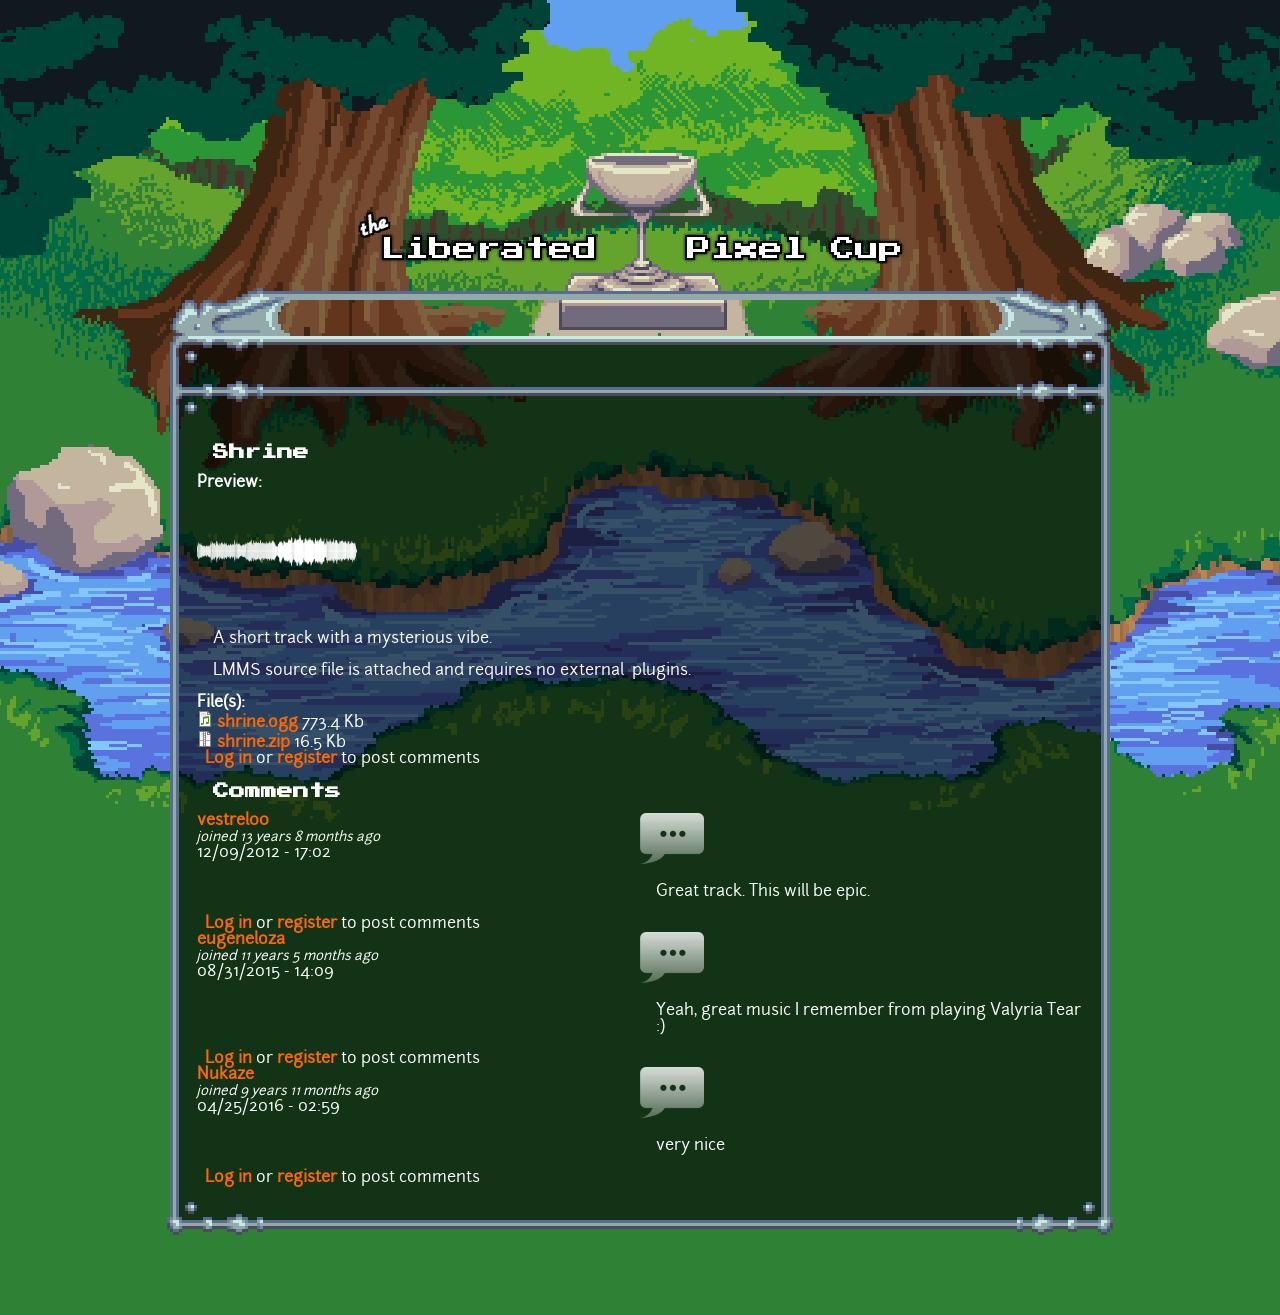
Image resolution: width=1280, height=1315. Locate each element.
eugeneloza (241, 940)
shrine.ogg (257, 723)
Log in (228, 759)
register (307, 759)
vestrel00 (233, 821)
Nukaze (225, 1075)
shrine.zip (253, 743)
